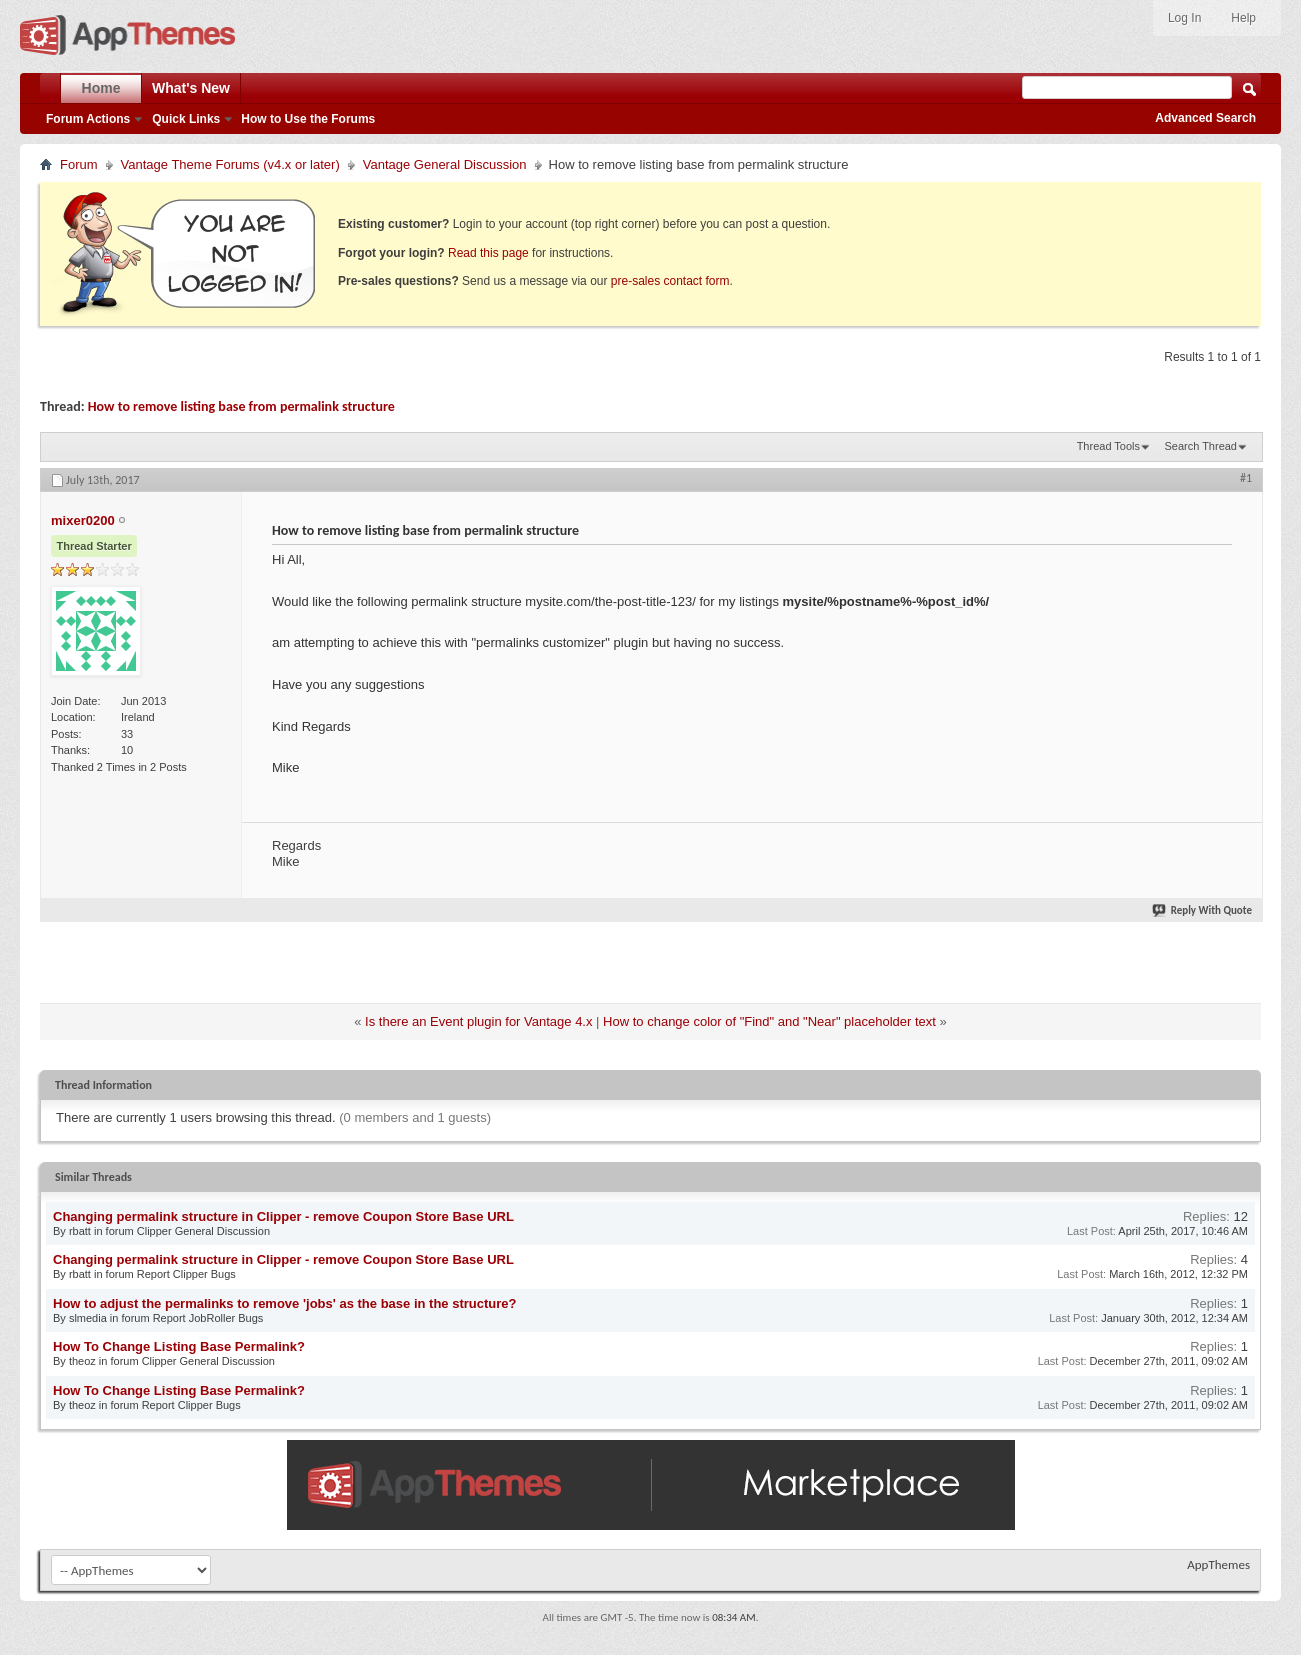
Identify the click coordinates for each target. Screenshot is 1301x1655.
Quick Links (186, 119)
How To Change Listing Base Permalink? (179, 1346)
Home (101, 88)
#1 (1246, 478)
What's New (191, 88)
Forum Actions (88, 119)
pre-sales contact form (670, 281)
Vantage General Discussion (445, 164)
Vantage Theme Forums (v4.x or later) (230, 164)
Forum (79, 164)
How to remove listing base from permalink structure (241, 406)
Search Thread (1200, 446)
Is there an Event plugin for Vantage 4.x (478, 1021)
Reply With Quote (1203, 910)
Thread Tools (1108, 446)
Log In (1184, 18)
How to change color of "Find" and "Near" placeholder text (769, 1021)
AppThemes (1218, 1564)
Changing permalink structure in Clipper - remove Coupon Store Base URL (283, 1216)
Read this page (488, 253)
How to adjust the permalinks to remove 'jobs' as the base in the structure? (284, 1303)
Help (1243, 18)
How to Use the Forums (308, 119)
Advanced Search (1205, 118)
